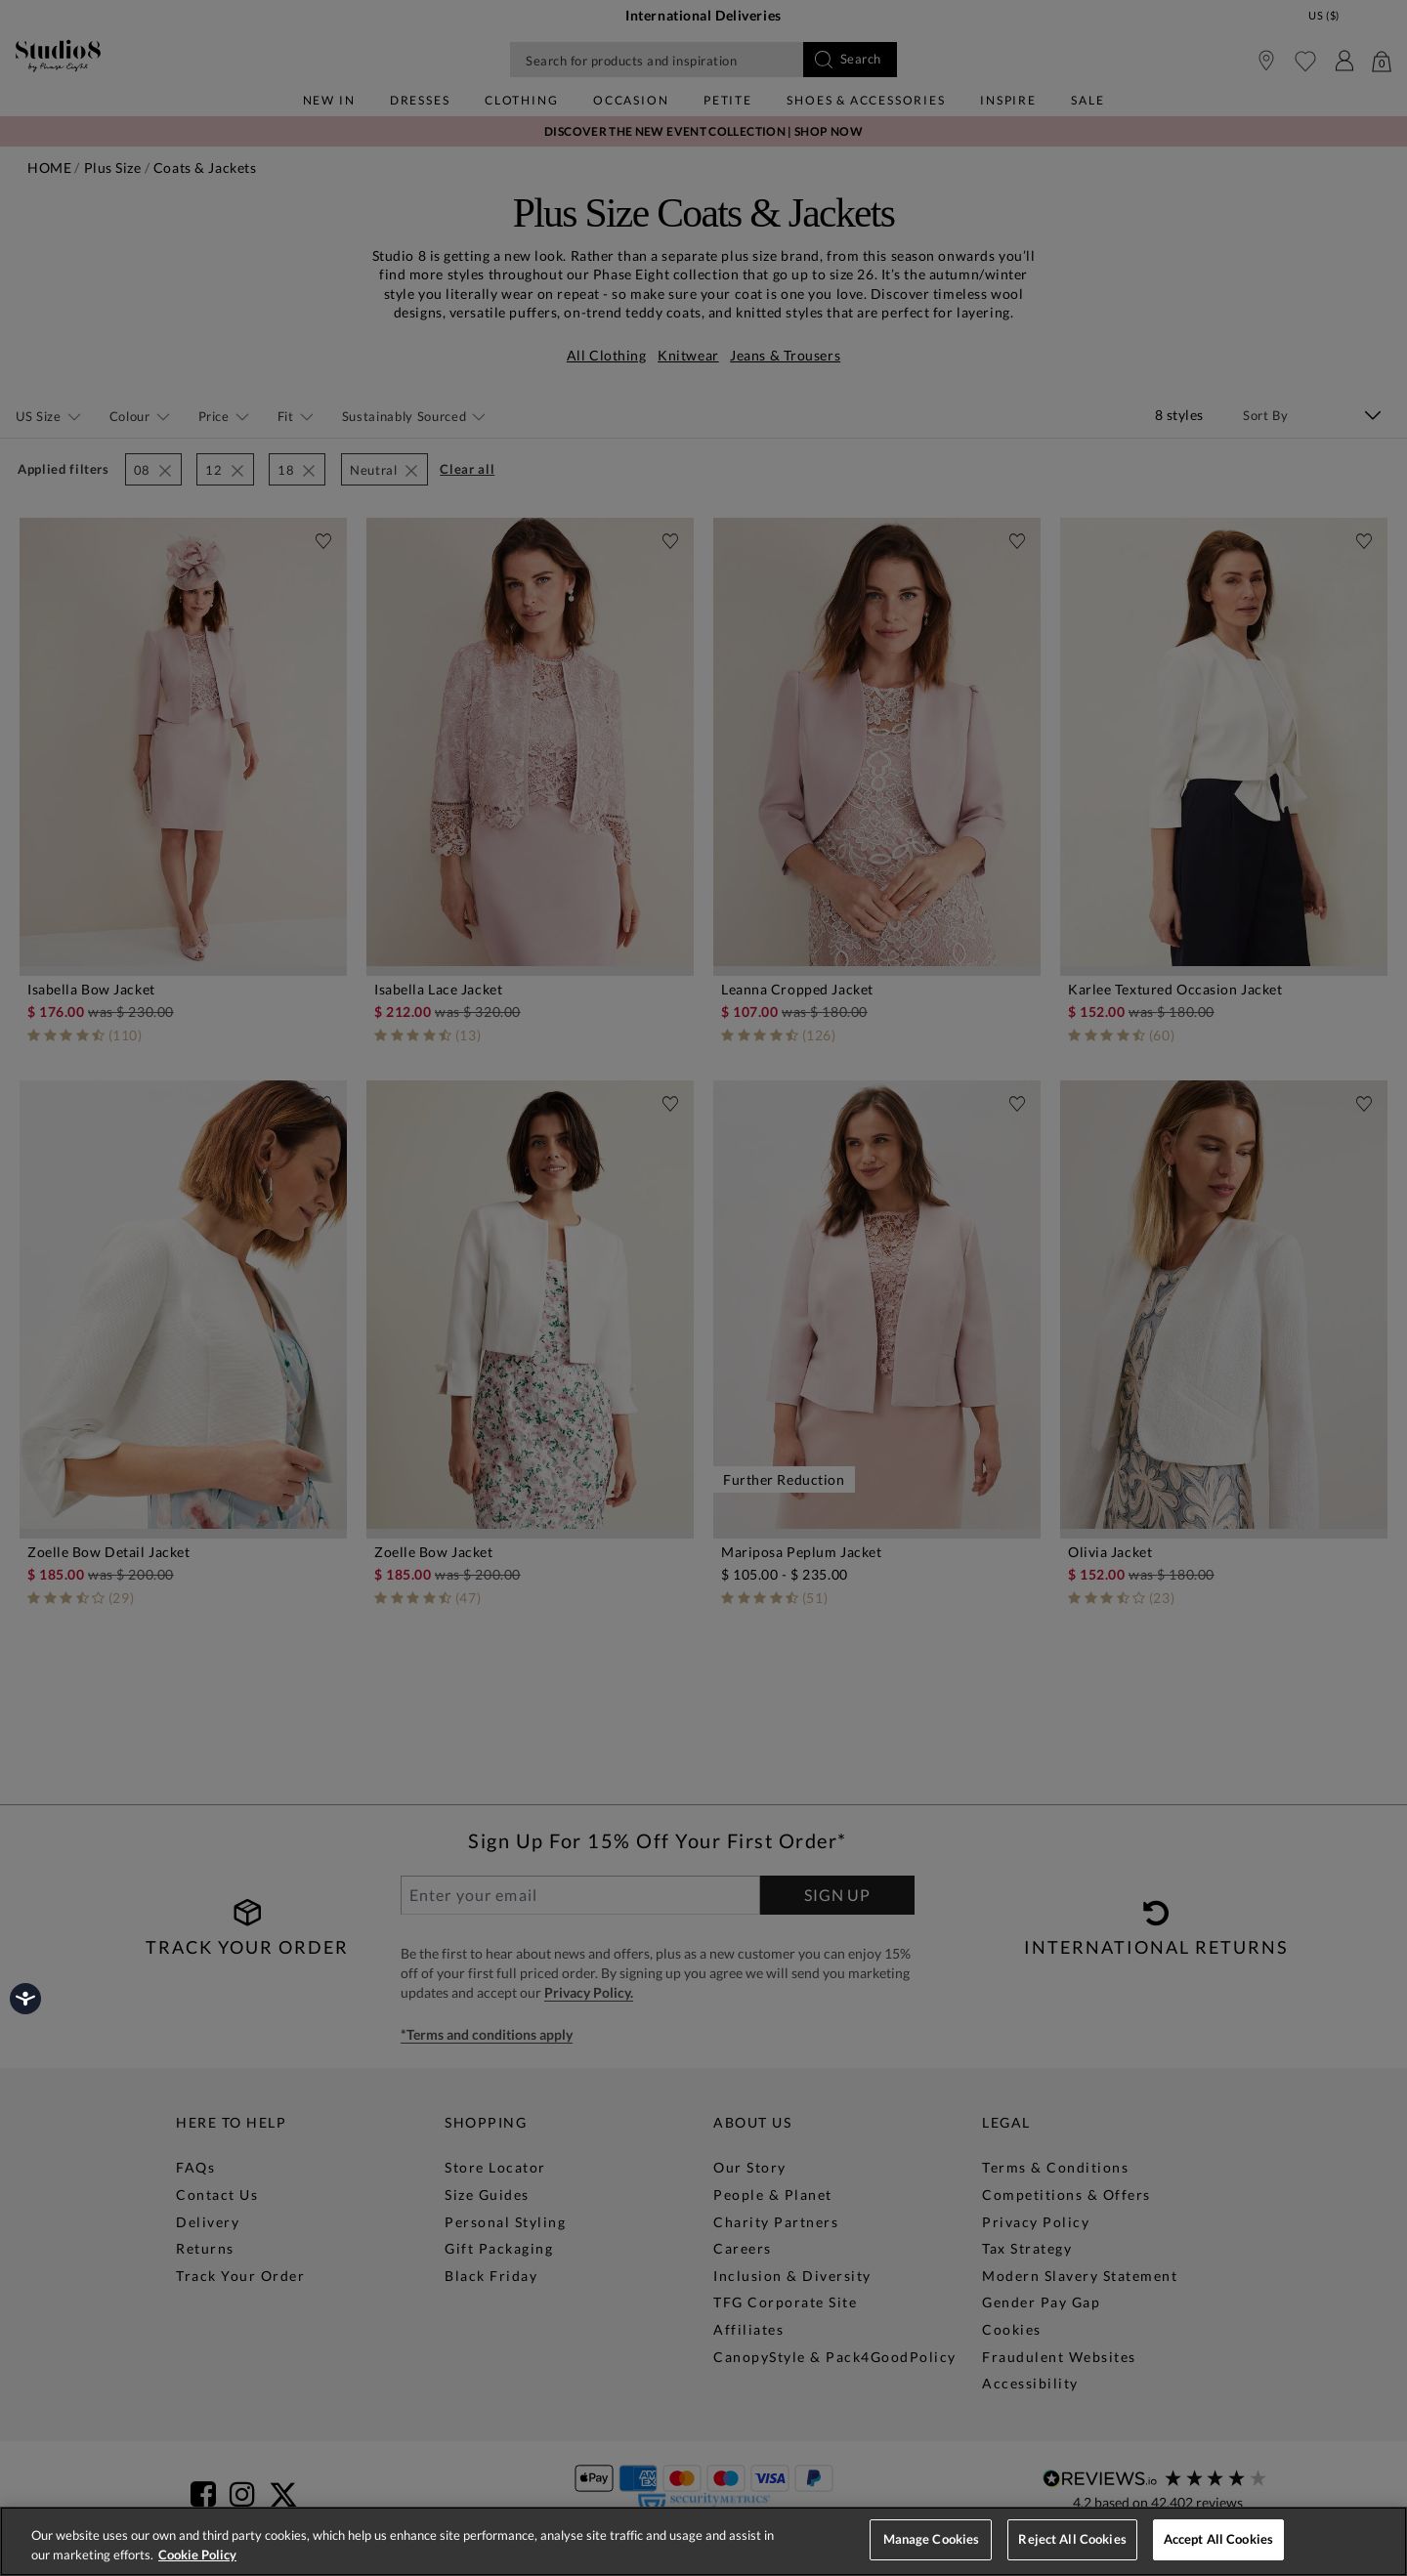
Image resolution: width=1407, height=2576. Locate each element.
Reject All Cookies (1072, 2539)
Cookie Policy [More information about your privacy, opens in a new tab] (197, 2554)
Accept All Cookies (1218, 2539)
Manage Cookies (931, 2539)
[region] (703, 2541)
